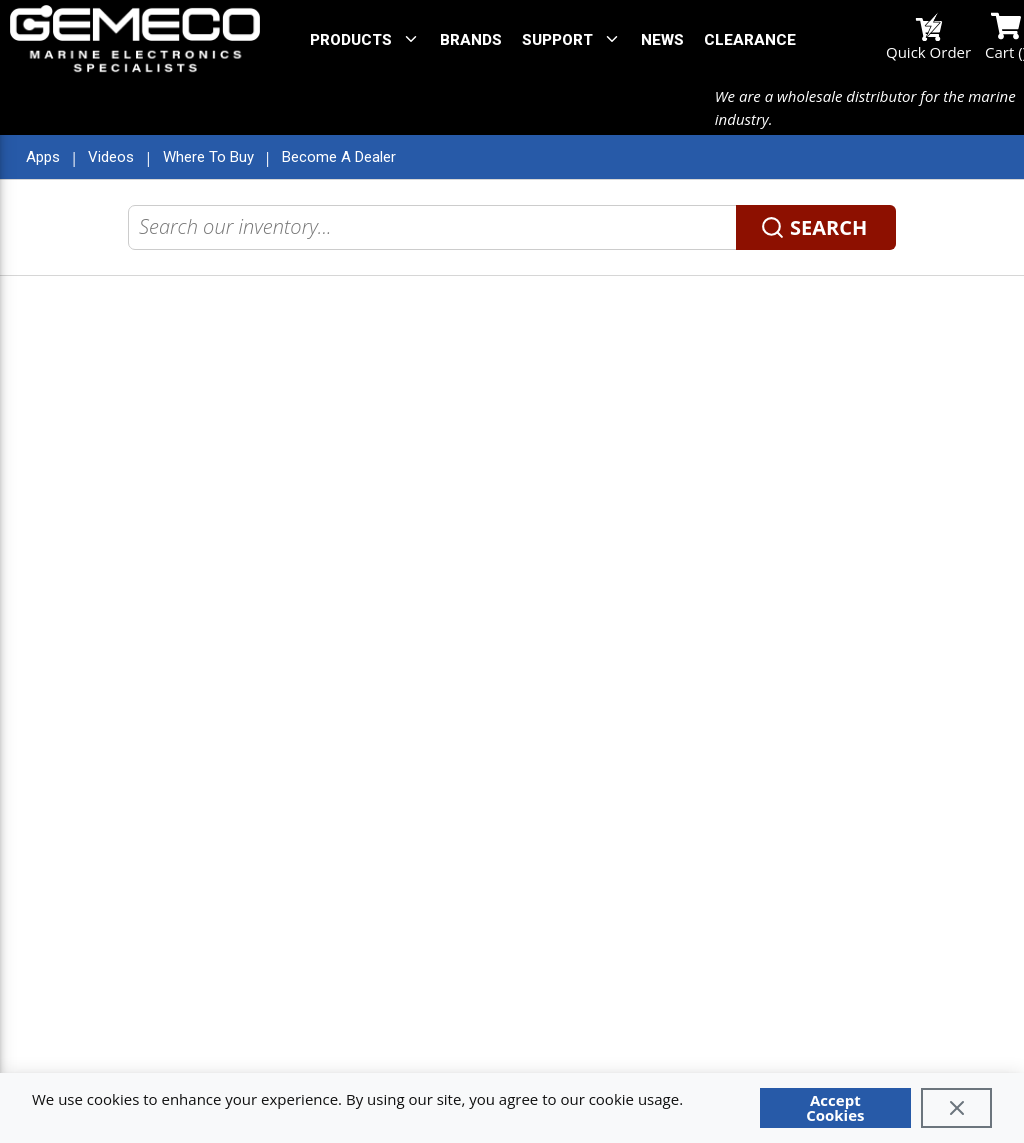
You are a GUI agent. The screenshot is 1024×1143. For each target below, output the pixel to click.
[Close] (956, 1108)
